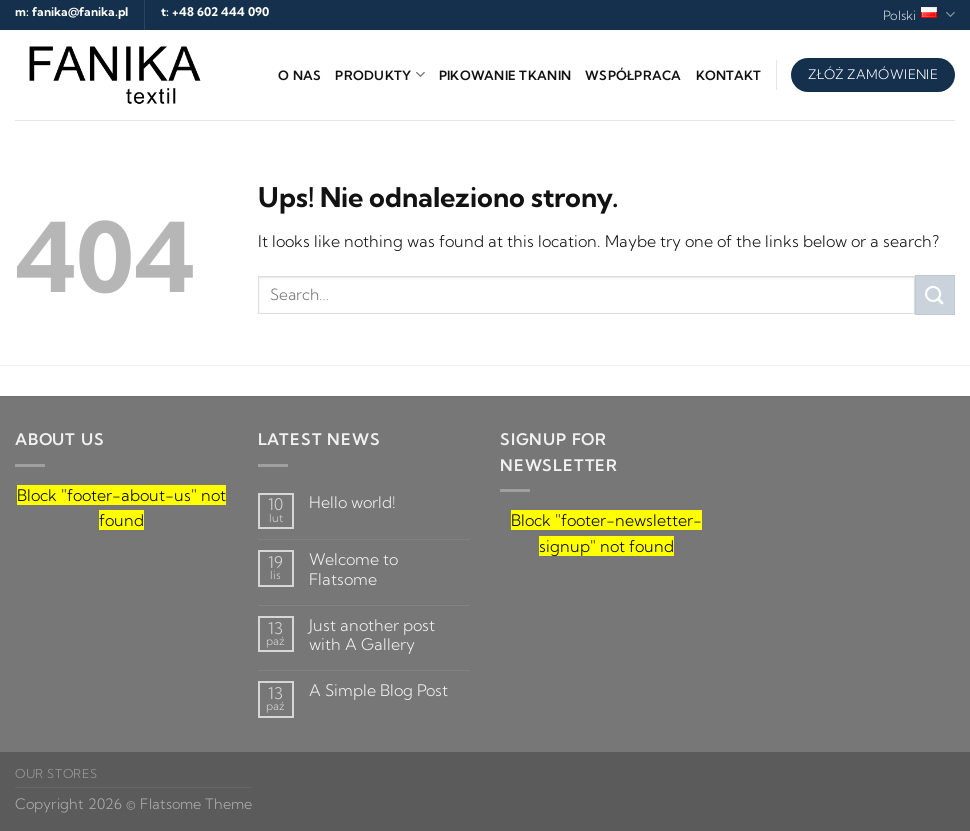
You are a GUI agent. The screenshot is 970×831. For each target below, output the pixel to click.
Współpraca (633, 75)
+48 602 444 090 (220, 11)
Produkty (380, 74)
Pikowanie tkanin (505, 75)
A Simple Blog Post (378, 690)
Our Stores (56, 773)
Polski (919, 14)
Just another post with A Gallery (372, 635)
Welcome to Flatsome (353, 569)
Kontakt (729, 75)
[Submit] (935, 294)
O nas (299, 75)
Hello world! (352, 502)
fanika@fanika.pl (80, 11)
